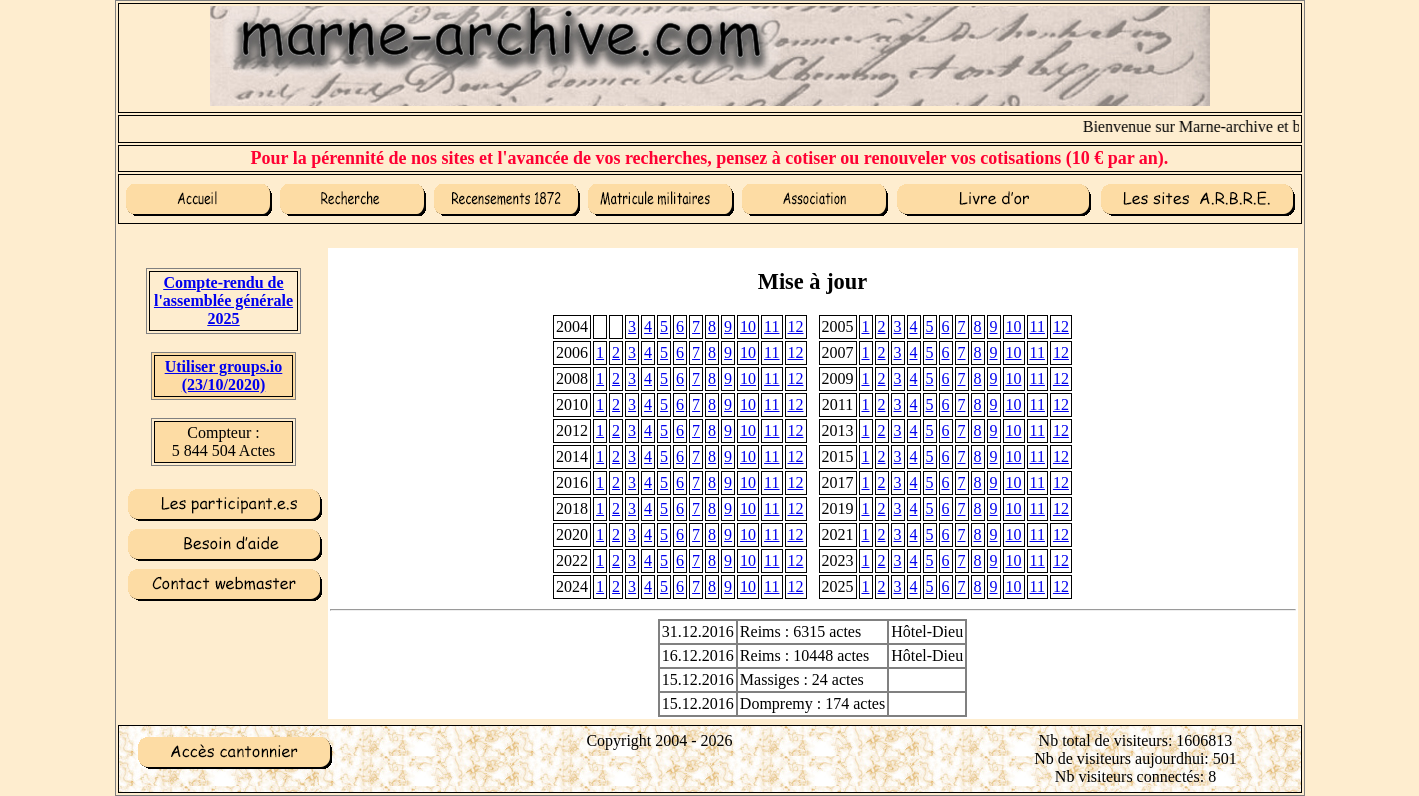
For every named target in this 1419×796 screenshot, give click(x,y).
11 (771, 326)
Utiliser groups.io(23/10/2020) (224, 375)
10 (748, 326)
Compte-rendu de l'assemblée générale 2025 (223, 300)
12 (796, 326)
